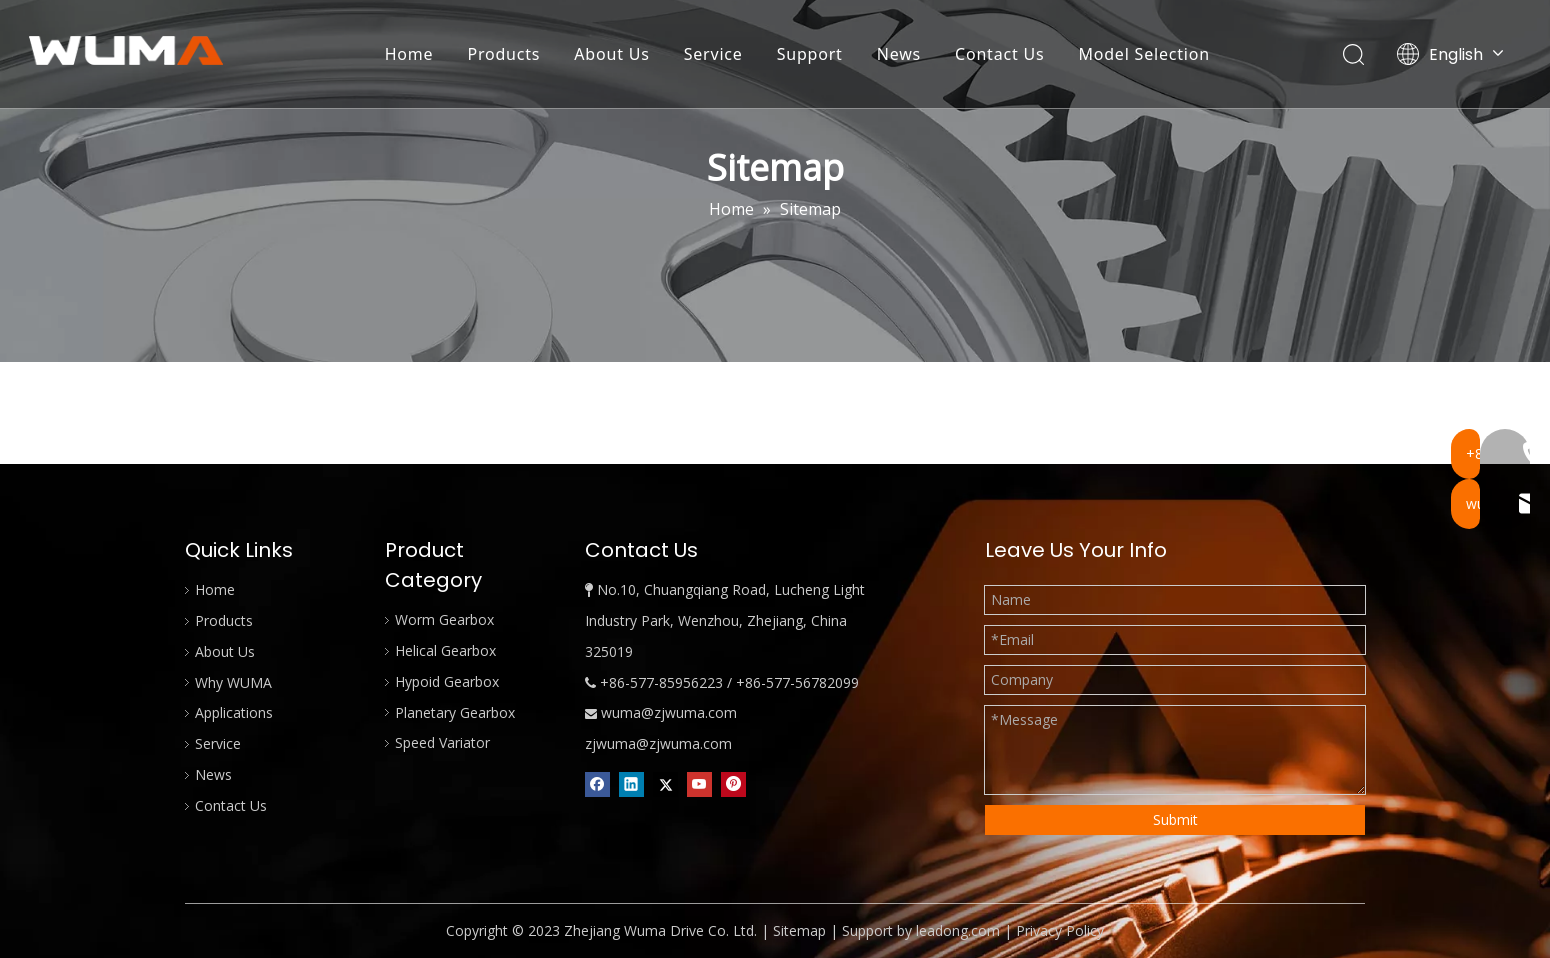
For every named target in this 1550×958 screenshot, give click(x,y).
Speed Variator (442, 742)
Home (410, 55)
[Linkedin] (631, 784)
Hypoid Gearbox (447, 681)
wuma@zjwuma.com (669, 712)
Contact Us (1000, 55)
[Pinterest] (733, 784)
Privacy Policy (1060, 930)
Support (811, 55)
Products (504, 55)
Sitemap (799, 930)
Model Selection (1144, 55)
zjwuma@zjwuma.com (658, 743)
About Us (612, 55)
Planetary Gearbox (455, 712)
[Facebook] (597, 784)
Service (714, 55)
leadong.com (958, 930)
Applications (234, 712)
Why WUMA (233, 682)
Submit (1175, 819)
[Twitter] (665, 784)
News (900, 55)
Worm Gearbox (444, 619)
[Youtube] (699, 784)
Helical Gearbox (445, 650)
